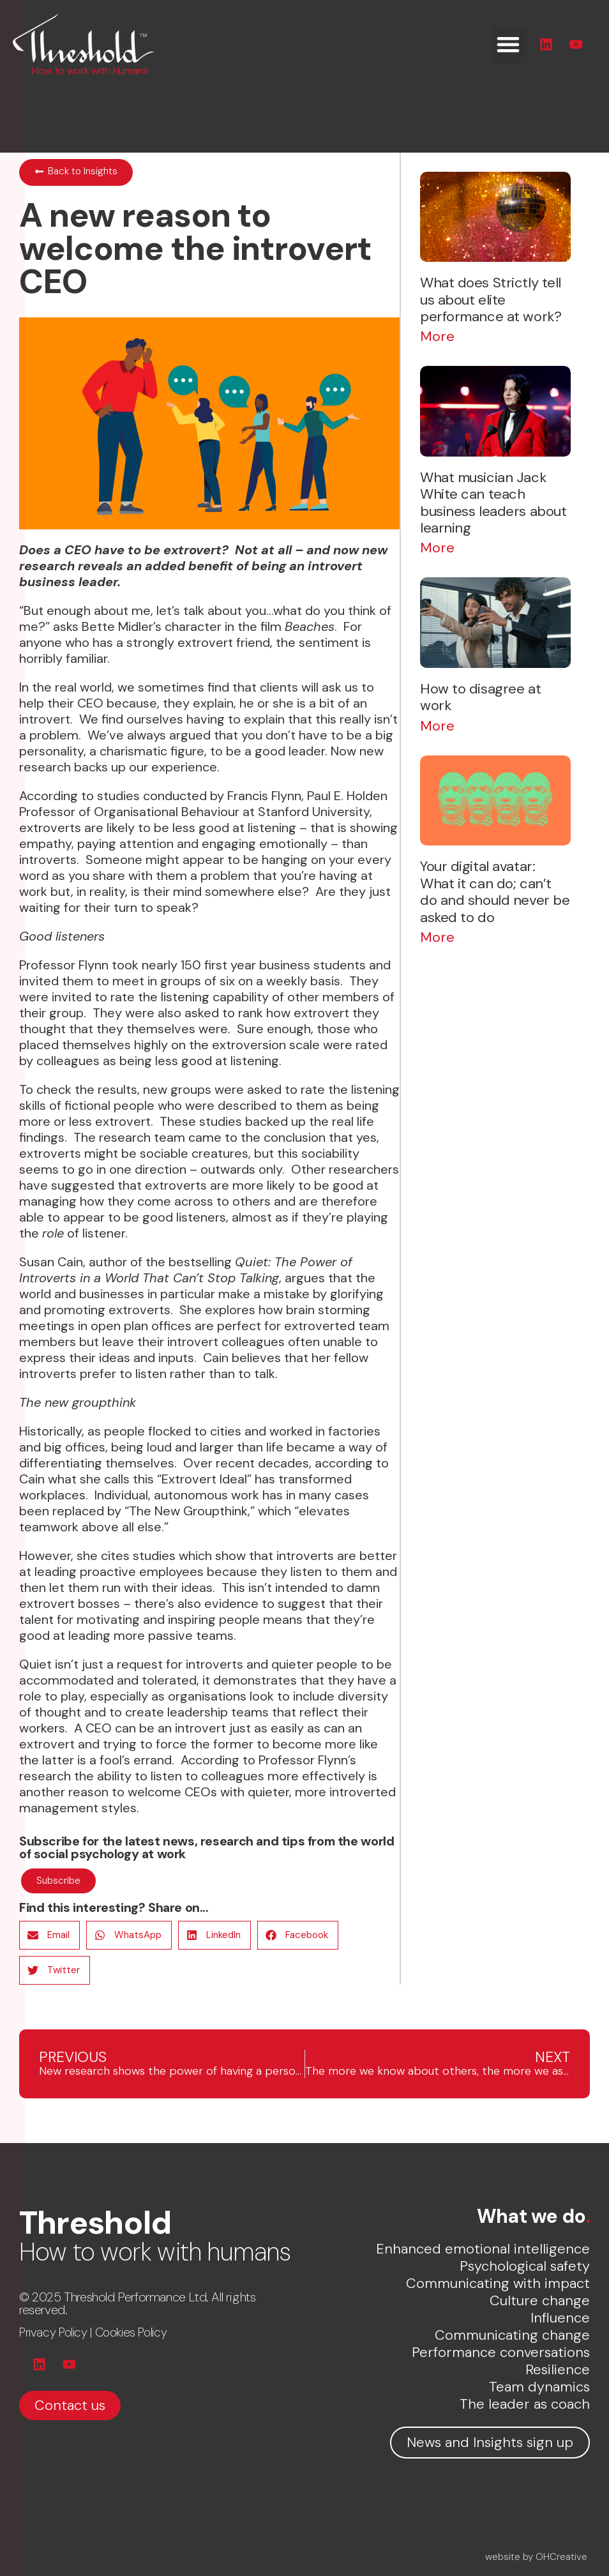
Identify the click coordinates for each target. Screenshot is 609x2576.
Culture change (540, 2300)
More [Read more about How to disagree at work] (437, 725)
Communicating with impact (498, 2283)
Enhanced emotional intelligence (483, 2248)
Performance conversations (501, 2352)
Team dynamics (539, 2386)
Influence (560, 2317)
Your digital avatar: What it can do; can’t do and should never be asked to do (494, 891)
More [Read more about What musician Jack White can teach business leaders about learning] (437, 547)
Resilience (557, 2369)
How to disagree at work (480, 697)
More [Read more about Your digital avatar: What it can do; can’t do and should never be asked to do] (437, 937)
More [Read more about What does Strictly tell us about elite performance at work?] (437, 336)
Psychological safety (525, 2266)
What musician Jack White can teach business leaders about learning (493, 502)
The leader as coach (525, 2404)
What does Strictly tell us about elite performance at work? (490, 299)
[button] (508, 44)
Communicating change (512, 2335)
